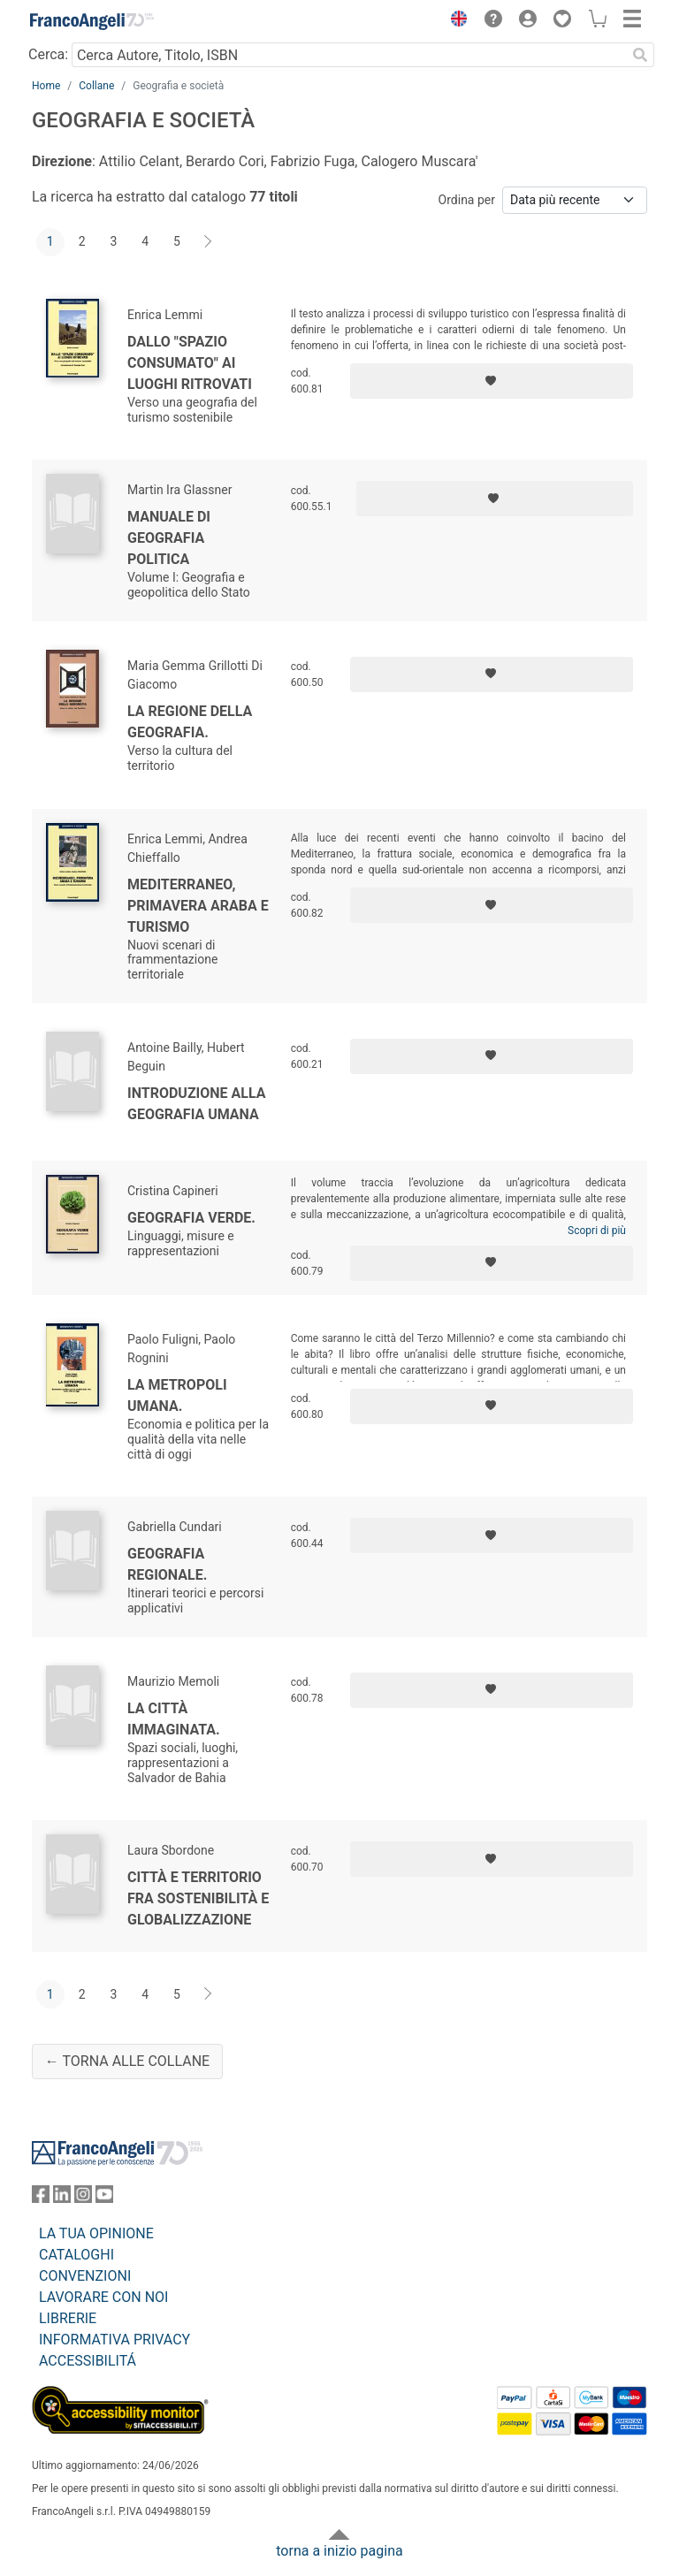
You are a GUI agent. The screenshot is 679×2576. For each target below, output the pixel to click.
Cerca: (48, 54)
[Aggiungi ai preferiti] (491, 381)
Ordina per (467, 200)
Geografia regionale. (167, 1564)
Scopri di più (597, 1230)
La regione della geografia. (189, 722)
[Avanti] (209, 242)
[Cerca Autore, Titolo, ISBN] (349, 54)
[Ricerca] (640, 54)
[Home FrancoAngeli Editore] (92, 21)
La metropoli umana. (177, 1395)
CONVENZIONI (85, 2275)
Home (46, 86)
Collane (96, 86)
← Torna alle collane (127, 2061)
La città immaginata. (173, 1719)
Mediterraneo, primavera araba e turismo (198, 905)
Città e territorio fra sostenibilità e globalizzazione (198, 1898)
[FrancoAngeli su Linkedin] (62, 2198)
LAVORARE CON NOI (103, 2297)
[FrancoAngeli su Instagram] (83, 2198)
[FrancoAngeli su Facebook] (41, 2198)
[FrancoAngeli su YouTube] (104, 2198)
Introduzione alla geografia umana (196, 1104)
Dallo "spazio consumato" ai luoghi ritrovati (189, 362)
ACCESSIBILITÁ (87, 2360)
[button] (454, 21)
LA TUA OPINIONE (96, 2233)
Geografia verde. (191, 1217)
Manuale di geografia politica (168, 538)
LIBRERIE (67, 2318)
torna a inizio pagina (339, 2550)
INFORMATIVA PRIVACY (114, 2339)
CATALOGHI (76, 2254)
